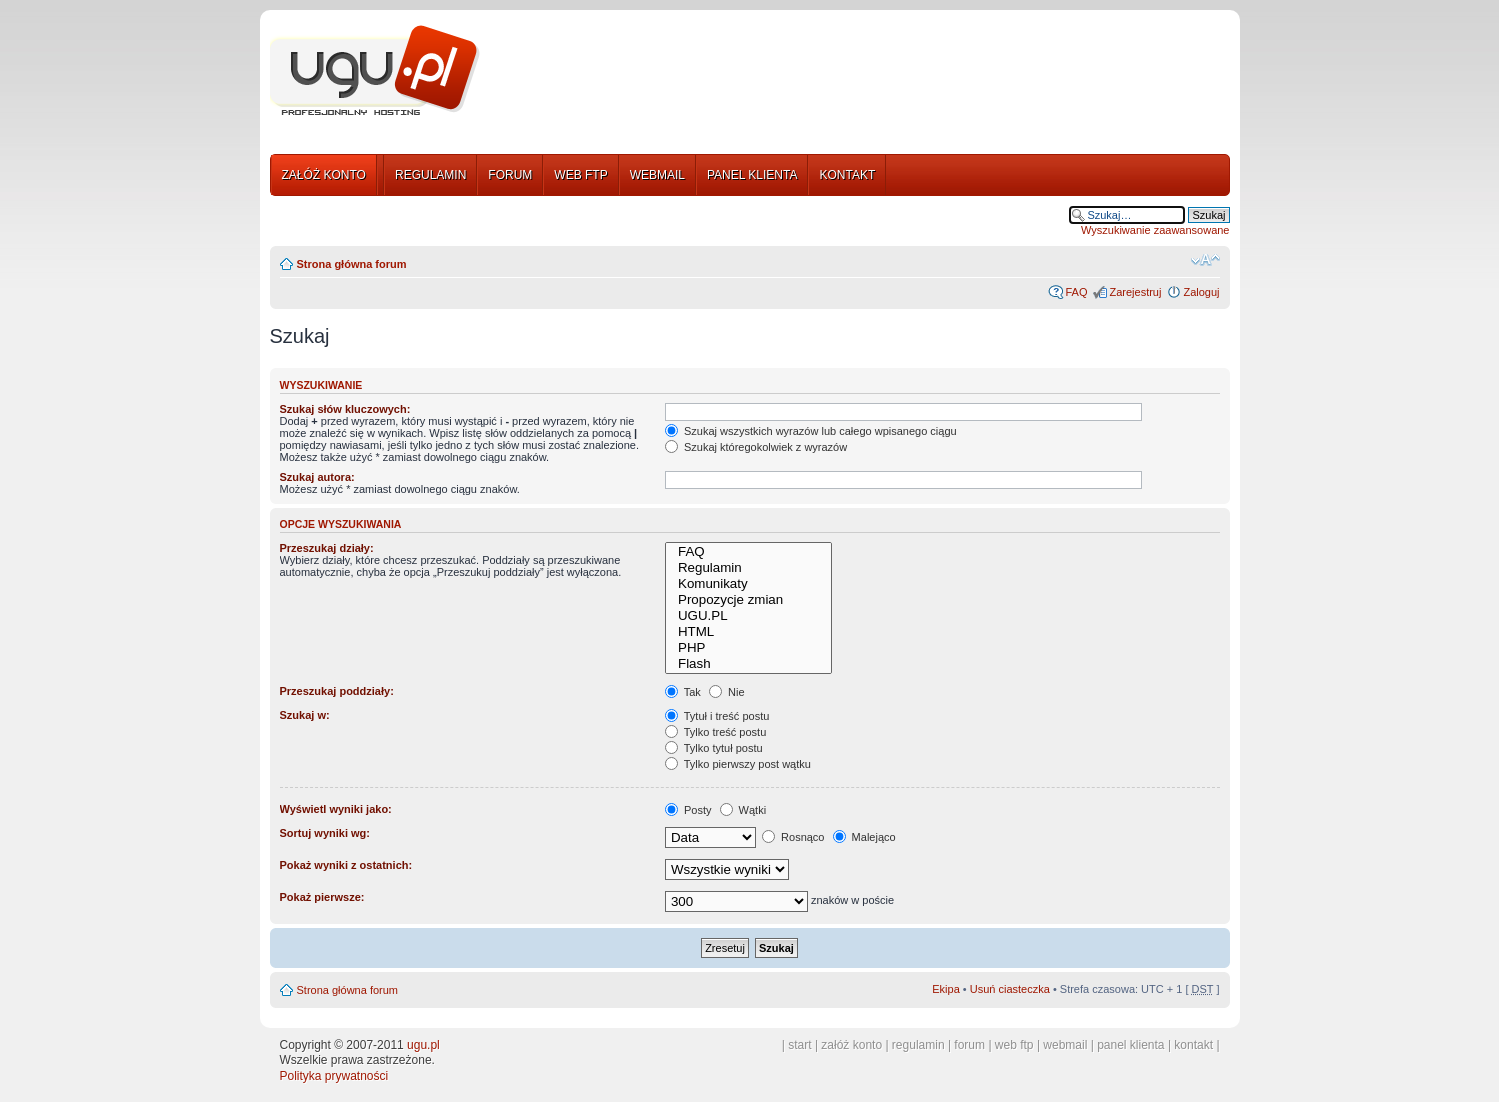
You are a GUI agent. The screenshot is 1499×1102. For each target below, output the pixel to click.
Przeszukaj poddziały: (337, 691)
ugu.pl (423, 1045)
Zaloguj (1201, 292)
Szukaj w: (305, 715)
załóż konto (851, 1045)
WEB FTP (580, 175)
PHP (748, 648)
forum (969, 1045)
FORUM (510, 175)
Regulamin (748, 568)
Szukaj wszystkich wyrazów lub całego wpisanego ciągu (811, 431)
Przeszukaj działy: (327, 548)
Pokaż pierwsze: (322, 897)
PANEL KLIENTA (752, 175)
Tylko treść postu (715, 732)
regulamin (918, 1045)
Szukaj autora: (317, 477)
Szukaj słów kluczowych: (345, 409)
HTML (748, 632)
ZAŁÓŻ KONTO (324, 175)
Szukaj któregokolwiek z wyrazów (756, 447)
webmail (1065, 1045)
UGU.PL (748, 616)
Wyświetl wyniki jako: (336, 809)
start (799, 1045)
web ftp (1014, 1045)
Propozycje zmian (748, 600)
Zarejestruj (1135, 292)
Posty (688, 810)
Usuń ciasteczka (1010, 989)
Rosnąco (793, 837)
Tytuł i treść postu (717, 716)
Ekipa (946, 989)
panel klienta (1130, 1045)
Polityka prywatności (334, 1076)
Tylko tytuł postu (714, 748)
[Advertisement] (863, 73)
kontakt (1193, 1045)
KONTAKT (847, 175)
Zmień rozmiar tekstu (1205, 260)
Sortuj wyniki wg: (325, 833)
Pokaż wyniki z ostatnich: (346, 865)
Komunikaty (748, 584)
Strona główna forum (352, 264)
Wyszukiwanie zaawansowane (1155, 230)
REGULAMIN (430, 175)
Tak (683, 692)
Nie (727, 692)
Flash (748, 664)
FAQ (1076, 292)
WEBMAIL (657, 175)
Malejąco (864, 837)
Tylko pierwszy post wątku (738, 764)
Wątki (743, 810)
